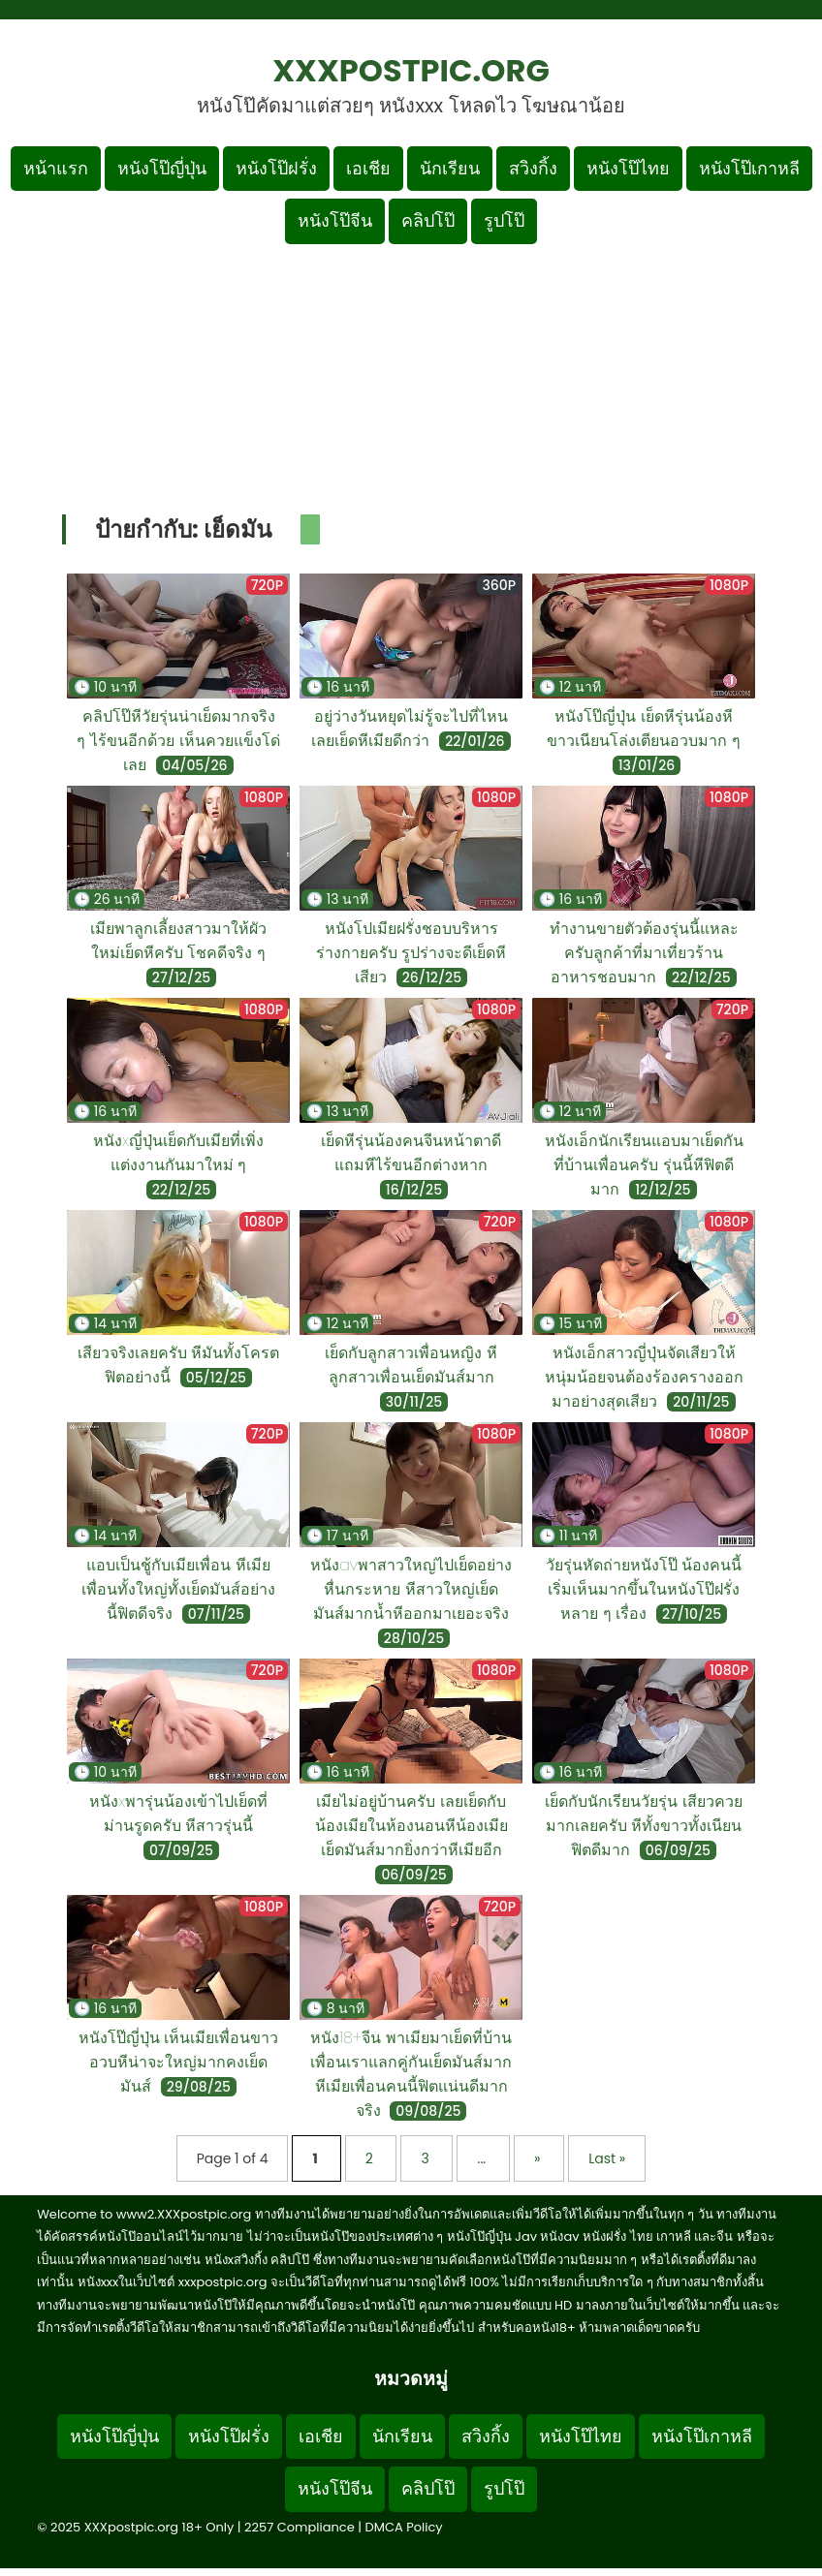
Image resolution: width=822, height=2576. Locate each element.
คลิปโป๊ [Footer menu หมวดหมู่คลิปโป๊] (428, 2488)
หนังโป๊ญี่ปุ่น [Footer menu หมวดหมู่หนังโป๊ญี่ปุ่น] (114, 2436)
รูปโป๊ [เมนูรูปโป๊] (504, 220)
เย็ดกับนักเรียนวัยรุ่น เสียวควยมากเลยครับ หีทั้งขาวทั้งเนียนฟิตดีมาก (644, 1825)
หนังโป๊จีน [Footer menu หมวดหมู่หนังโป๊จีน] (335, 2488)
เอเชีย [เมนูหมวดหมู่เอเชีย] (368, 168)
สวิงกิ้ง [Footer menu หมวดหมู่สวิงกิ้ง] (485, 2436)
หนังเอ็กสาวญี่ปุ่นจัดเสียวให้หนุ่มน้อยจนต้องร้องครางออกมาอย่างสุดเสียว (644, 1377)
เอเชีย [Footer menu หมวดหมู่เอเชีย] (321, 2436)
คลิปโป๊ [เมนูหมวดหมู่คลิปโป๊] (428, 220)
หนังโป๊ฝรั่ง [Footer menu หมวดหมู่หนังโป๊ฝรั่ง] (228, 2436)
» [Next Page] (539, 2158)
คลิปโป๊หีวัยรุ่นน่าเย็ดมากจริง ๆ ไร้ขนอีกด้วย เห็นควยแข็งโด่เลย (178, 740)
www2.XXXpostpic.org (184, 2214)
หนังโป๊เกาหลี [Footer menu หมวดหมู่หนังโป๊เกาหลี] (701, 2436)
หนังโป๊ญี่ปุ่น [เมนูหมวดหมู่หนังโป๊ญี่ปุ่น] (161, 168)
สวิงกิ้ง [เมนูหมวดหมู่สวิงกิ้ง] (533, 168)
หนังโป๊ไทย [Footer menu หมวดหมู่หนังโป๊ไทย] (580, 2436)
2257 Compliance (299, 2527)
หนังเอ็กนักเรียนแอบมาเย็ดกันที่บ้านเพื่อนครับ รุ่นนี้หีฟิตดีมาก (644, 1165)
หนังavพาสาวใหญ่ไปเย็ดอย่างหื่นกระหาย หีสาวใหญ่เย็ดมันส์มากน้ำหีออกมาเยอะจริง (411, 1589)
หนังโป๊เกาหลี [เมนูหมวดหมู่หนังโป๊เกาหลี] (749, 168)
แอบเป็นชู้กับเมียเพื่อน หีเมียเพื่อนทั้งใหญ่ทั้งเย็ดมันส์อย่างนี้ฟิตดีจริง (178, 1589)
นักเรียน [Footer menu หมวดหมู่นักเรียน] (402, 2436)
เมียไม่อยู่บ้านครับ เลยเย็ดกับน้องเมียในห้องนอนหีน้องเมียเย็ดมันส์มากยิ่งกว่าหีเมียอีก (411, 1825)
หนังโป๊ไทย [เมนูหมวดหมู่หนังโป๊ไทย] (628, 168)
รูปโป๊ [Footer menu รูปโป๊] (504, 2488)
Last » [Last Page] (606, 2158)
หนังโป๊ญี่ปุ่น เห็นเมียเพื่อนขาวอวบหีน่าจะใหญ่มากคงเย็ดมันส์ (179, 2062)
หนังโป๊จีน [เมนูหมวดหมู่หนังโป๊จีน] (335, 220)
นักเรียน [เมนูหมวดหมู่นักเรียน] (450, 168)
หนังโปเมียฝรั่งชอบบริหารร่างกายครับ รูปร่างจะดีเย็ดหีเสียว (411, 952)
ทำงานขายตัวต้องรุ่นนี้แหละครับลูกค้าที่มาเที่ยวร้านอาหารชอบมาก (644, 952)
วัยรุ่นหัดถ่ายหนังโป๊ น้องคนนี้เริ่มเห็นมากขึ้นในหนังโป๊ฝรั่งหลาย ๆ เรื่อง (644, 1589)
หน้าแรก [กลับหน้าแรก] (55, 168)
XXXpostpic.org (411, 70)
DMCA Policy (404, 2527)
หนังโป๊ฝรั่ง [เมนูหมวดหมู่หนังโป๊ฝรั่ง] (276, 168)
